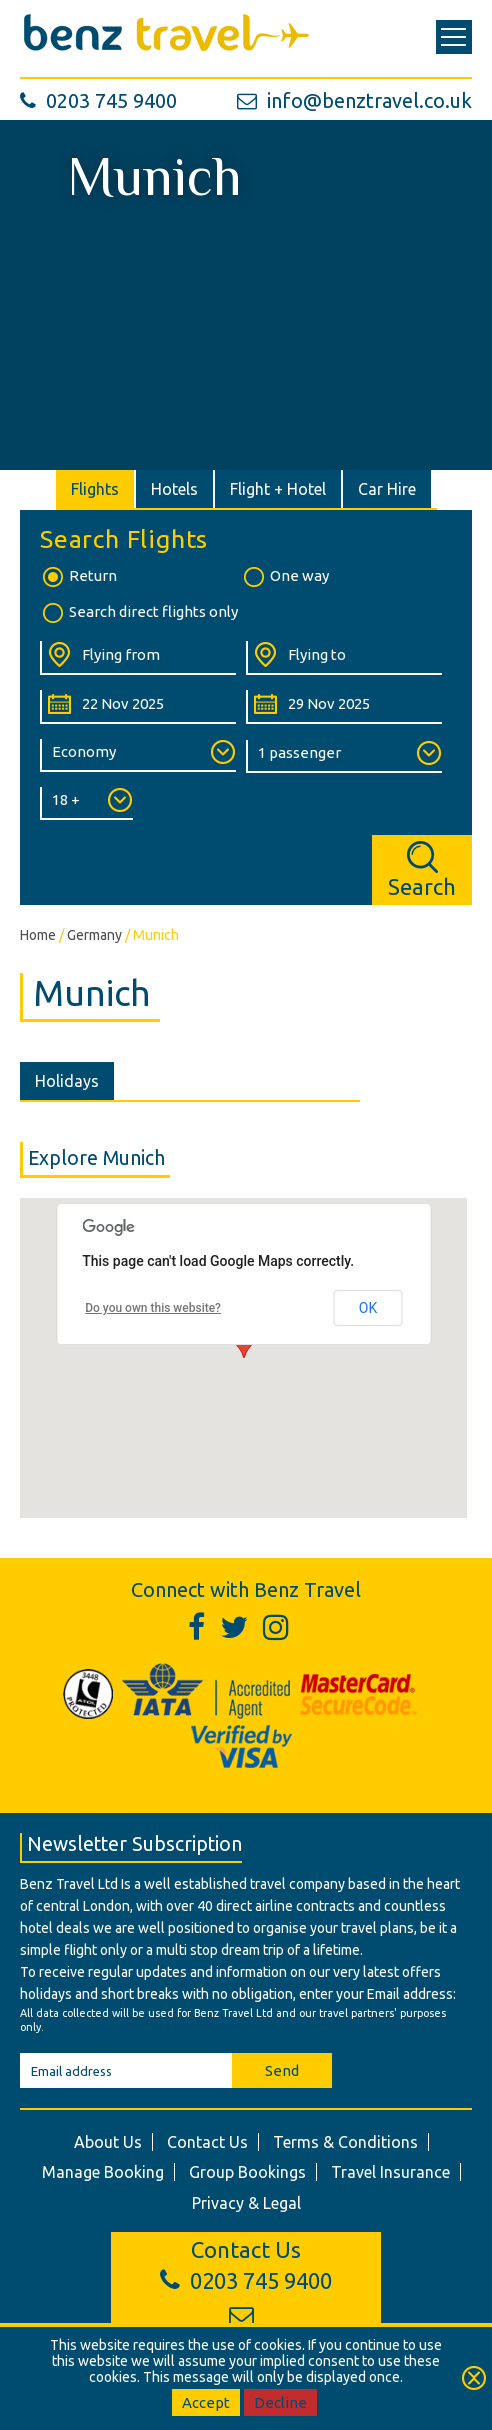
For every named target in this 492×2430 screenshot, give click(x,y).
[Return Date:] (344, 707)
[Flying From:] (138, 658)
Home (38, 935)
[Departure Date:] (138, 707)
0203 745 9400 (98, 100)
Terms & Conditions (345, 2142)
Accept (206, 2402)
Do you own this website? (153, 1308)
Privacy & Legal (246, 2203)
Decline (280, 2402)
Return (78, 577)
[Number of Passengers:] (344, 756)
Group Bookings (247, 2172)
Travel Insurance (390, 2172)
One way (285, 577)
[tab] (96, 489)
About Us (108, 2142)
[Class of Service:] (138, 755)
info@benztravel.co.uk (354, 100)
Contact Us (207, 2142)
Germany (94, 935)
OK (368, 1308)
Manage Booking (103, 2172)
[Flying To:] (344, 658)
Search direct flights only (139, 613)
